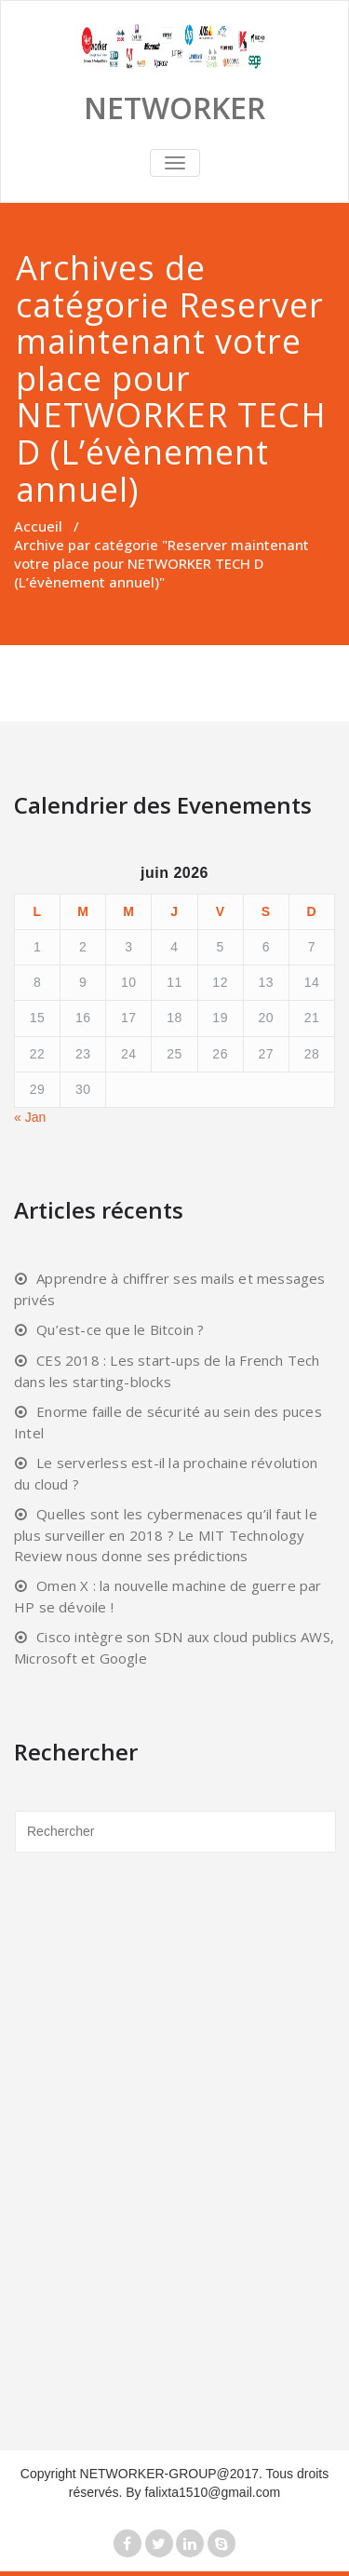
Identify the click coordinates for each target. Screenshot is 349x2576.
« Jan (30, 1117)
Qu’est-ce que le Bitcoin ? (120, 1329)
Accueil (38, 526)
